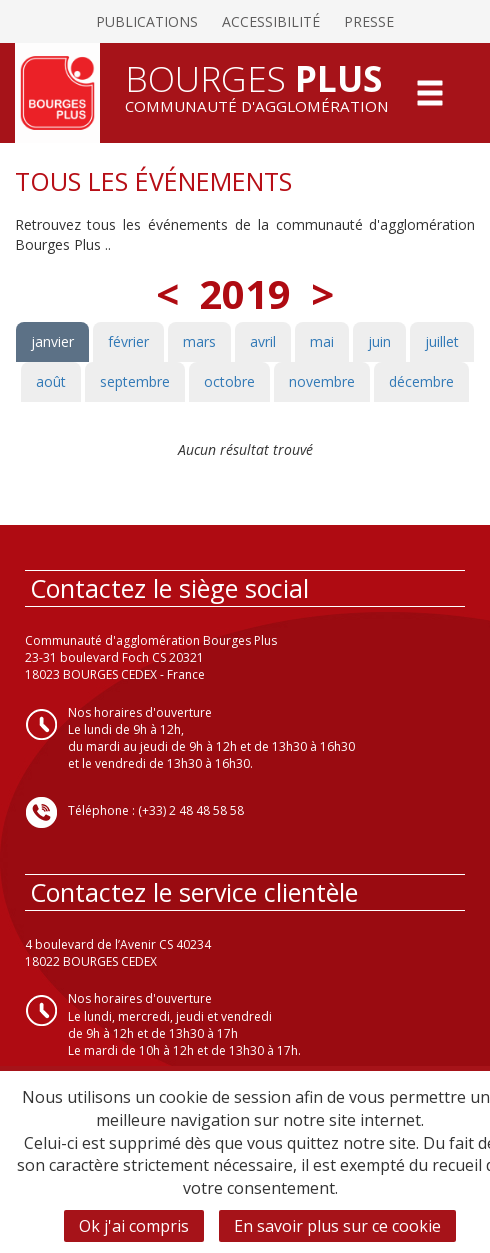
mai (322, 341)
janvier (52, 341)
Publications (147, 21)
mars (199, 341)
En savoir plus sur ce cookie (337, 1226)
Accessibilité (271, 21)
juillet (442, 341)
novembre (322, 381)
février (128, 341)
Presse (369, 21)
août (51, 381)
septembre (135, 381)
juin (379, 341)
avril (263, 341)
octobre (229, 381)
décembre (421, 381)
